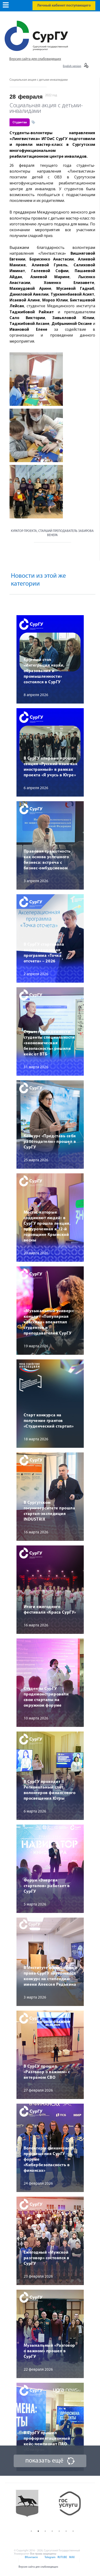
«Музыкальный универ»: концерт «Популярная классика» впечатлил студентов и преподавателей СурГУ (49, 1322)
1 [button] (31, 2531)
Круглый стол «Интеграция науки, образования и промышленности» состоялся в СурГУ (44, 671)
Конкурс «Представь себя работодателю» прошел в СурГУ (50, 1142)
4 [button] (52, 2531)
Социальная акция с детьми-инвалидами (39, 80)
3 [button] (45, 2531)
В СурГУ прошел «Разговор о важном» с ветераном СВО (47, 2072)
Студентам (20, 122)
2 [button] (38, 2531)
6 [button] (66, 2531)
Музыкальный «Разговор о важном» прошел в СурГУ (49, 2351)
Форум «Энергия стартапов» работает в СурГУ (47, 1886)
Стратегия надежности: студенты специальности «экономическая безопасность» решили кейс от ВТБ (49, 1043)
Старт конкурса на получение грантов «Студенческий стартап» (49, 1421)
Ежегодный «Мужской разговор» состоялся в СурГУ (46, 2258)
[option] (31, 2508)
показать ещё (44, 2461)
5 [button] (59, 2531)
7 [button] (73, 2531)
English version (72, 66)
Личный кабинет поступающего (64, 5)
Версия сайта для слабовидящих (35, 59)
